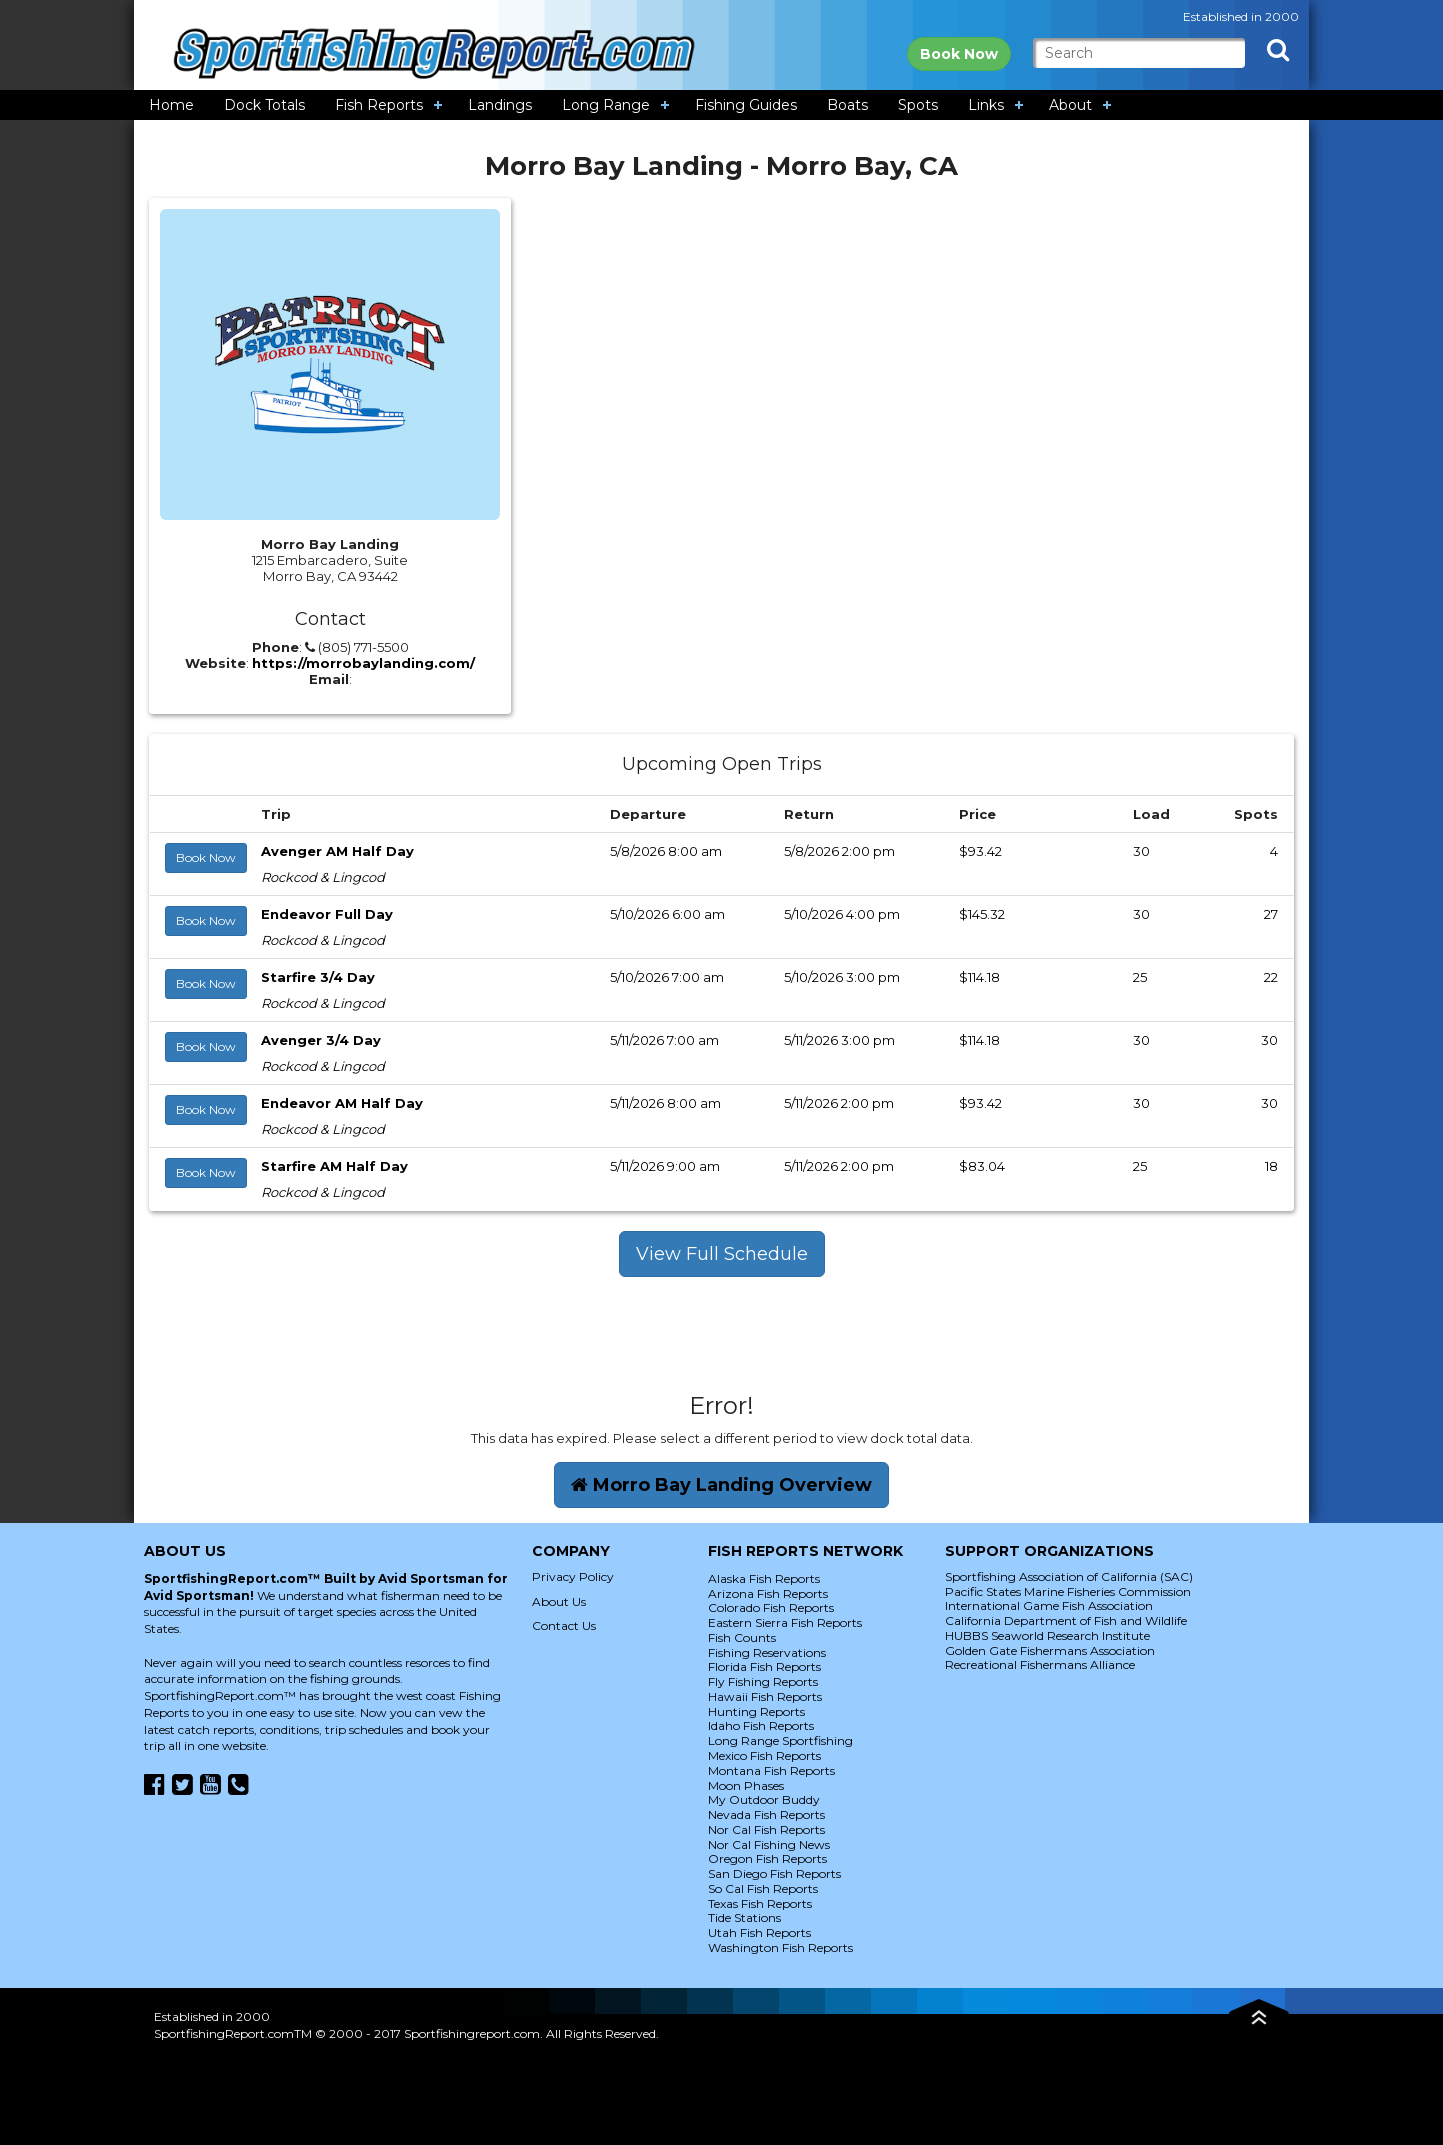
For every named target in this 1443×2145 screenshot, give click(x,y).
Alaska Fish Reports (764, 1578)
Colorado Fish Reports (771, 1607)
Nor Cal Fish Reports (766, 1829)
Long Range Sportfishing (780, 1740)
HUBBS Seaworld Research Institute (1047, 1635)
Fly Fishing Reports (763, 1681)
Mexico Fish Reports (764, 1755)
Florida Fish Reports (764, 1666)
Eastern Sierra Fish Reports (785, 1622)
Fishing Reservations (767, 1652)
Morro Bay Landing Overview (721, 1485)
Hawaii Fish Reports (765, 1696)
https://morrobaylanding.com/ (363, 663)
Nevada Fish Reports (766, 1814)
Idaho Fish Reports (761, 1725)
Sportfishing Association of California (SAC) (1069, 1576)
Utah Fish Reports (759, 1932)
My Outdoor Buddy (764, 1799)
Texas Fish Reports (760, 1903)
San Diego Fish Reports (774, 1873)
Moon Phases (746, 1785)
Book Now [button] (206, 857)
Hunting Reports (756, 1711)
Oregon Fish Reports (767, 1858)
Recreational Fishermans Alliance (1040, 1664)
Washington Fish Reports (780, 1947)
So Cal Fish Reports (763, 1888)
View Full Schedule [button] (722, 1254)
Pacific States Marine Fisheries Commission (1068, 1591)
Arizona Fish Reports (768, 1593)
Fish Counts (742, 1637)
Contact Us (564, 1625)
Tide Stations (744, 1917)
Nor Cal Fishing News (769, 1844)
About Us (559, 1601)
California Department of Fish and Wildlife (1066, 1620)
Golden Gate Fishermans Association (1050, 1650)
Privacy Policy (573, 1576)
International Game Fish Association (1049, 1605)
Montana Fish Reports (771, 1770)
